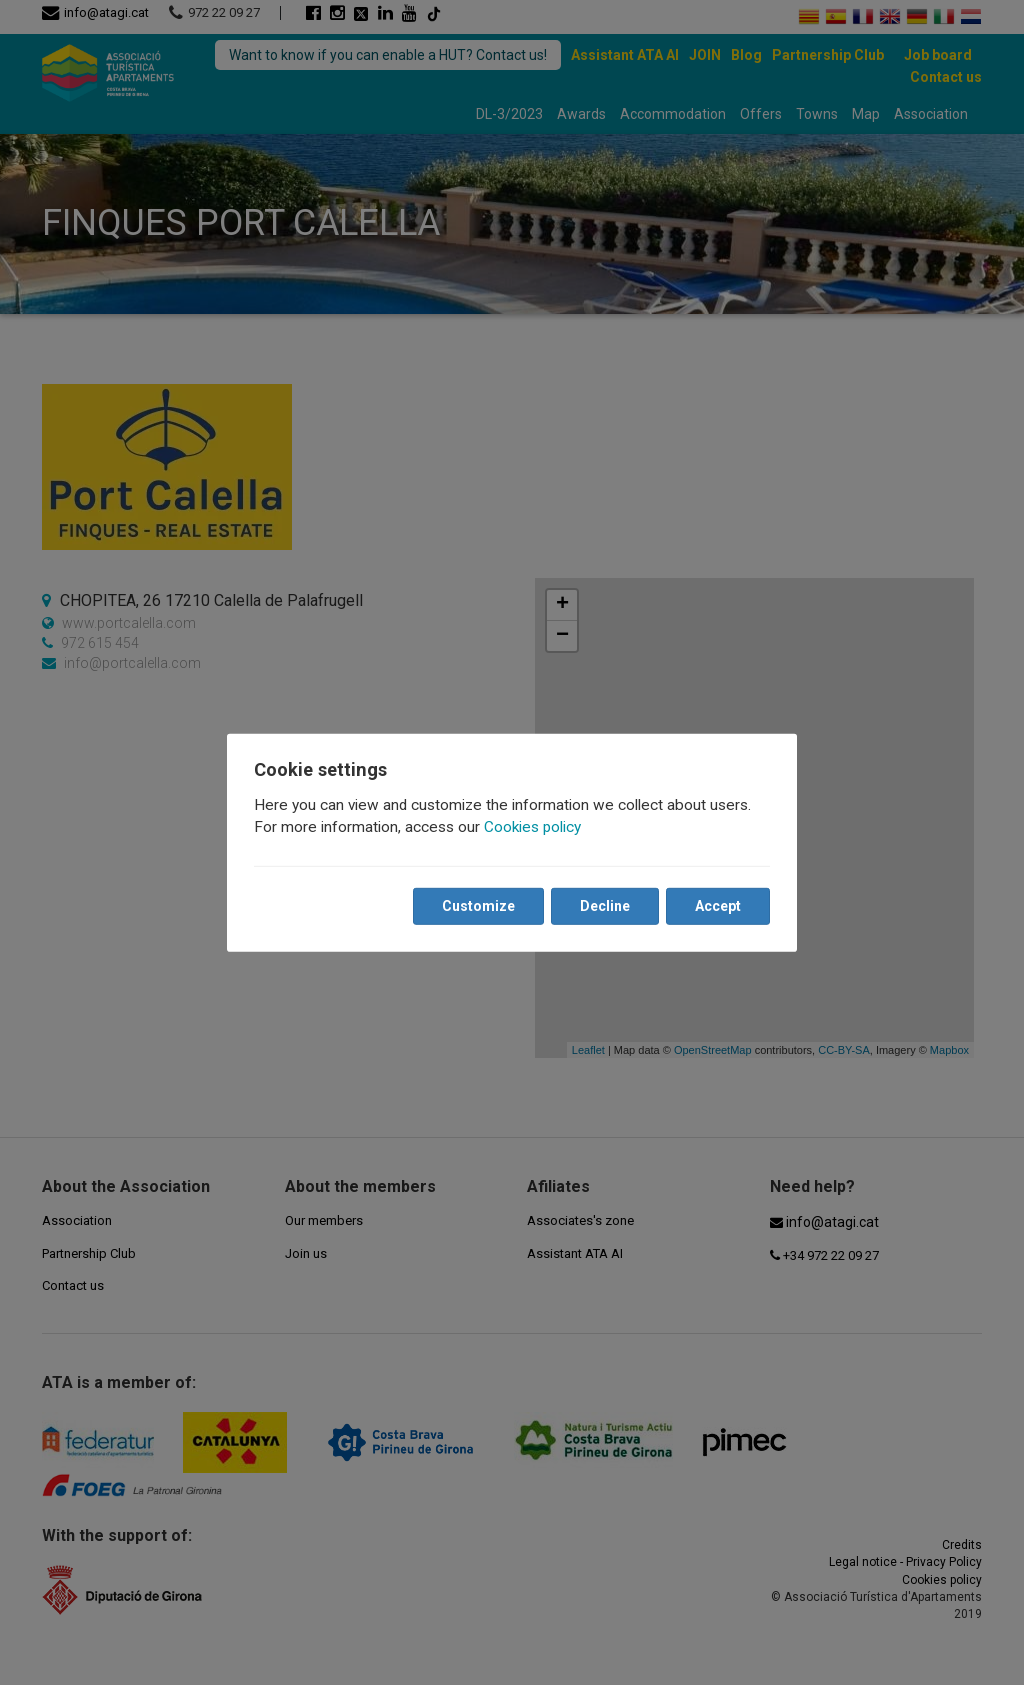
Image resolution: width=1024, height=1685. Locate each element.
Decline (604, 906)
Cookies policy (533, 827)
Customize (477, 906)
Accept (717, 906)
